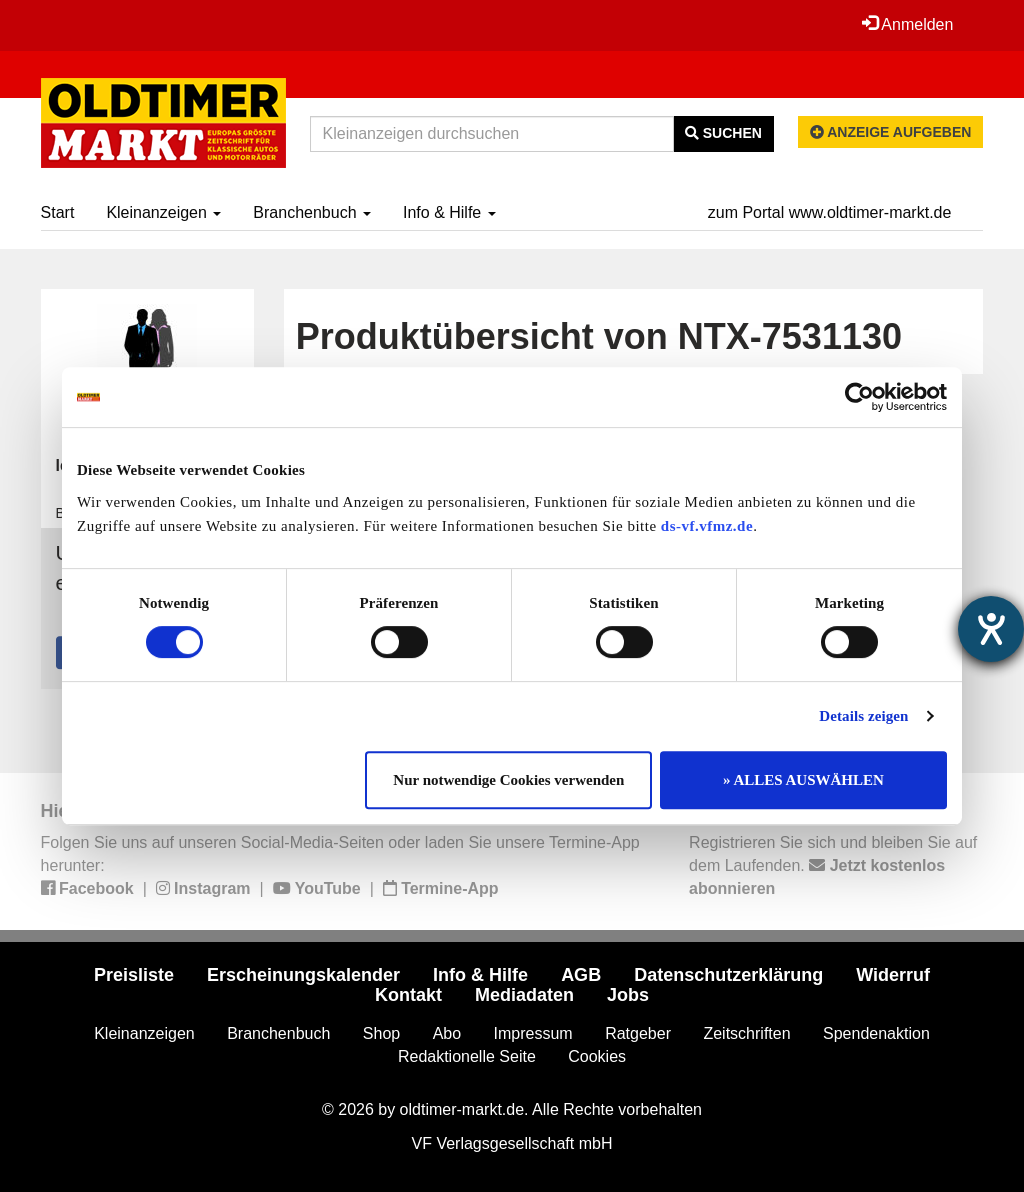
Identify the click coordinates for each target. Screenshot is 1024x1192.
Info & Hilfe (449, 212)
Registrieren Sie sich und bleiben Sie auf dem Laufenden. (833, 865)
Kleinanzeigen (163, 212)
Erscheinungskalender (303, 975)
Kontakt (408, 995)
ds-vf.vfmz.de (707, 526)
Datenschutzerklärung (728, 975)
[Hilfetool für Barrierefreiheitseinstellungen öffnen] (991, 629)
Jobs (628, 995)
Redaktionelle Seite (467, 1056)
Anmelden (908, 24)
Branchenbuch (312, 212)
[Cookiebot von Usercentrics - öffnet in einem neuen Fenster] (859, 397)
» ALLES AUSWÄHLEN (803, 780)
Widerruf (893, 975)
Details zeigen (863, 716)
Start (58, 212)
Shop (381, 1033)
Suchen (723, 133)
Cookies (597, 1056)
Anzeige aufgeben (891, 132)
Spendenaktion (876, 1033)
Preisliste (134, 975)
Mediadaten (524, 995)
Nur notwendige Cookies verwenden (508, 780)
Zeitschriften (746, 1033)
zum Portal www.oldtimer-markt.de (830, 212)
